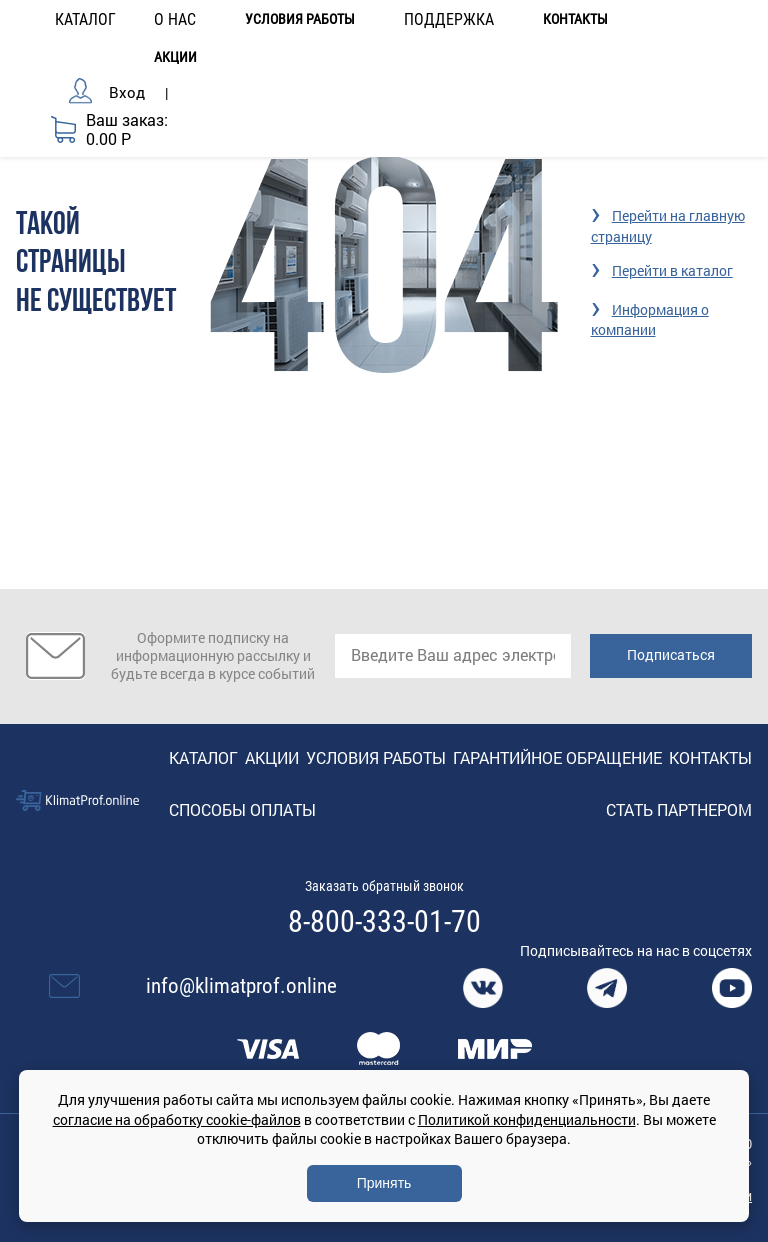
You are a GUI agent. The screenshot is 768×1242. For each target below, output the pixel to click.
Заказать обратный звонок (384, 886)
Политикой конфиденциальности (527, 1119)
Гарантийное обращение (557, 757)
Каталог (203, 757)
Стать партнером (679, 809)
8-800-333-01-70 (384, 922)
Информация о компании (650, 319)
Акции (175, 57)
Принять (384, 1183)
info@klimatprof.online (241, 986)
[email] (453, 656)
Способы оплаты (242, 809)
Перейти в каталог (672, 270)
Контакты (575, 19)
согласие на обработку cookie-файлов (177, 1119)
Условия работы (300, 19)
